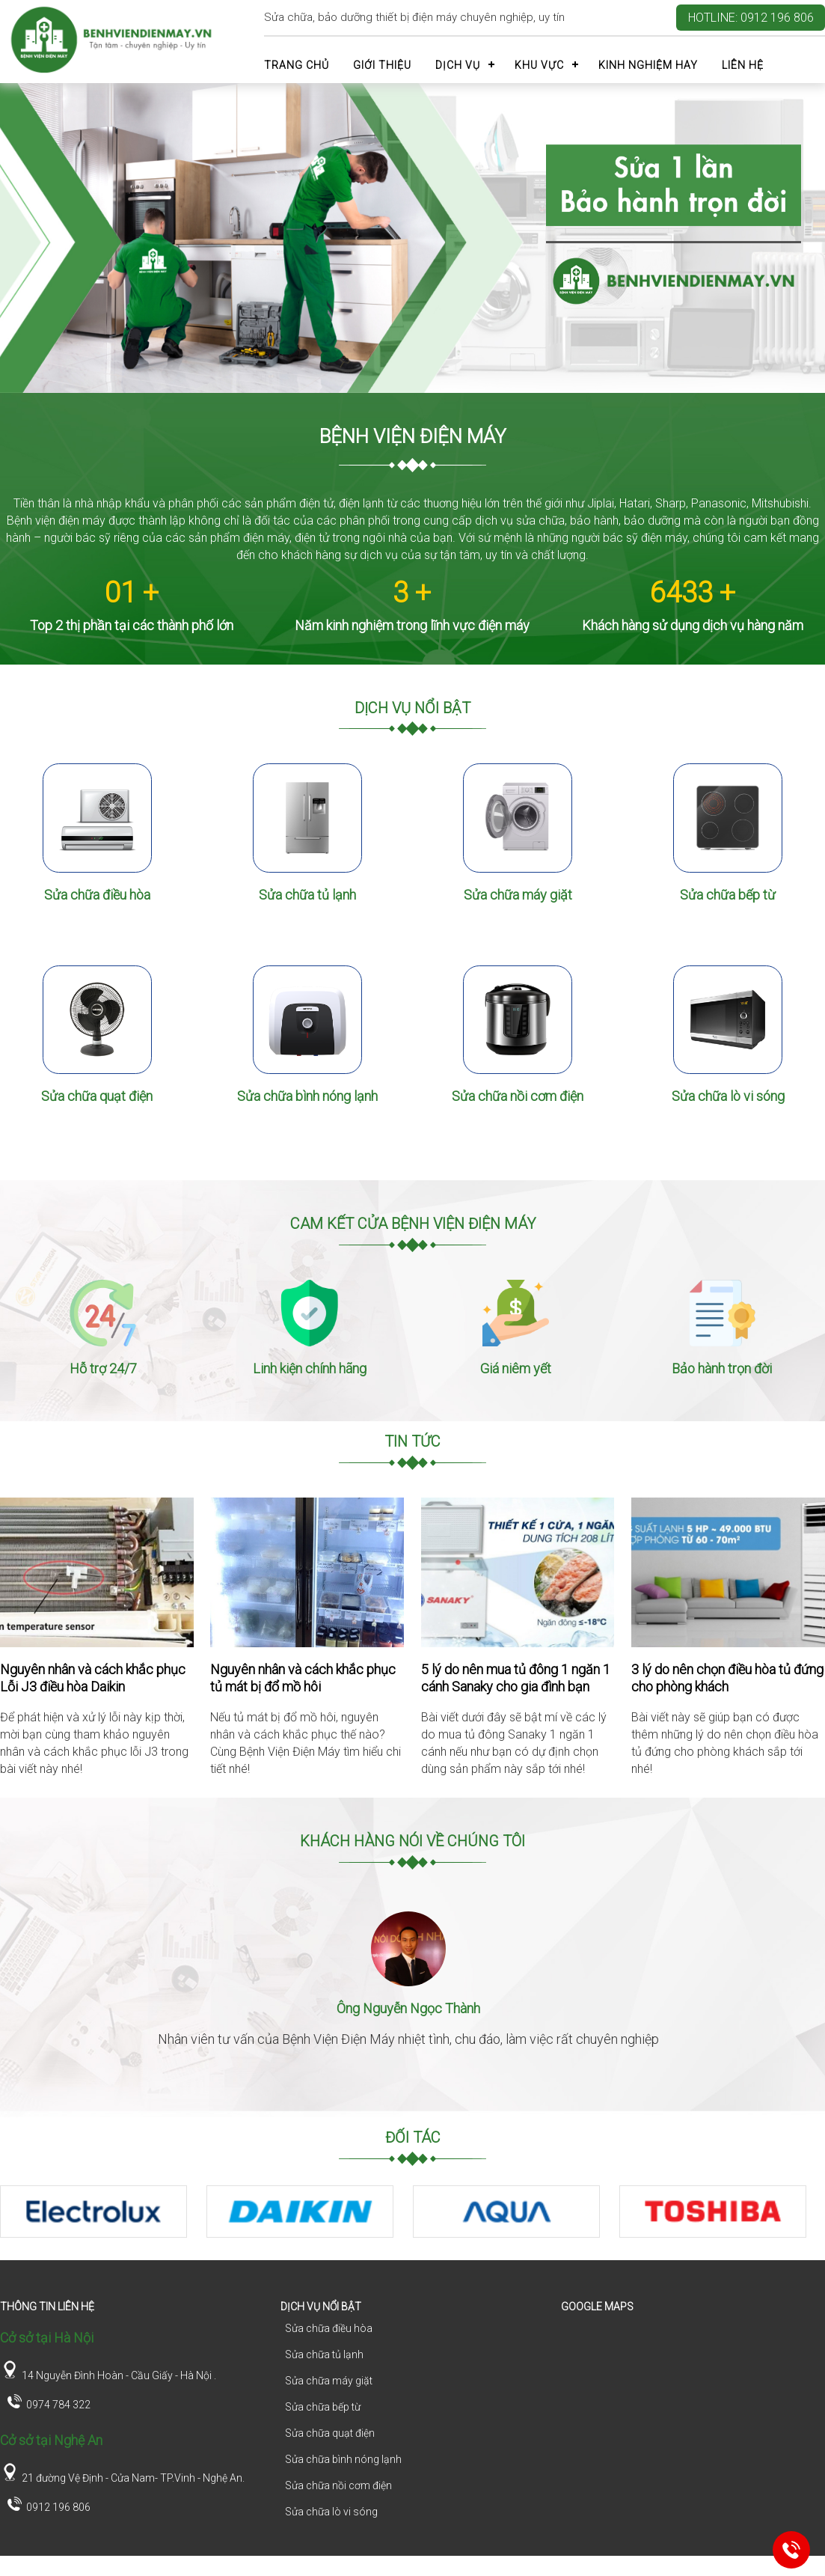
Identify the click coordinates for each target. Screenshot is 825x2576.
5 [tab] (424, 2280)
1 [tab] (334, 2280)
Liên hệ (743, 65)
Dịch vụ (457, 65)
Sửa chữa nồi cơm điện (517, 1121)
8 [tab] (491, 2280)
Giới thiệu (382, 65)
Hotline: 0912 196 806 (751, 17)
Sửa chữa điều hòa (97, 907)
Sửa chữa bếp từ (728, 907)
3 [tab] (379, 2280)
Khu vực (539, 65)
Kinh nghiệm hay (648, 65)
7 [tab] (468, 2280)
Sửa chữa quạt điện (97, 1121)
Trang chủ (296, 65)
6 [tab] (446, 2280)
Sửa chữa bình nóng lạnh (307, 1121)
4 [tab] (401, 2280)
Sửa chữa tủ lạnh (307, 907)
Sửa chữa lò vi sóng (728, 1121)
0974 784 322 (47, 2424)
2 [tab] (356, 2280)
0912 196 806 (47, 2526)
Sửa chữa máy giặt (518, 907)
